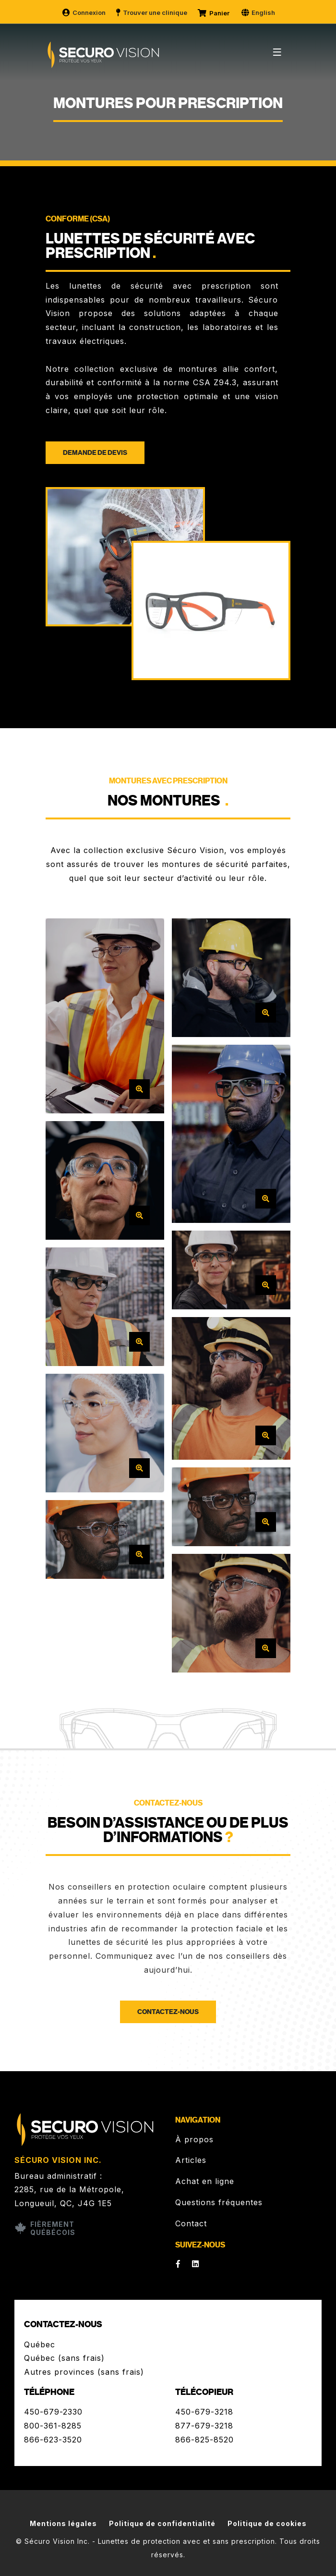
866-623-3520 (53, 2439)
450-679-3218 (204, 2412)
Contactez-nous (168, 2012)
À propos (194, 2139)
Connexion (83, 12)
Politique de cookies (267, 2523)
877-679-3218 (204, 2425)
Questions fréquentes (219, 2202)
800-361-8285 (53, 2425)
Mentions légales (63, 2523)
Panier (214, 13)
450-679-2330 (53, 2412)
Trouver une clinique (151, 12)
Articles (190, 2160)
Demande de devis (95, 453)
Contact (191, 2223)
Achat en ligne (204, 2181)
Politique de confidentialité (162, 2523)
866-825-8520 (204, 2439)
